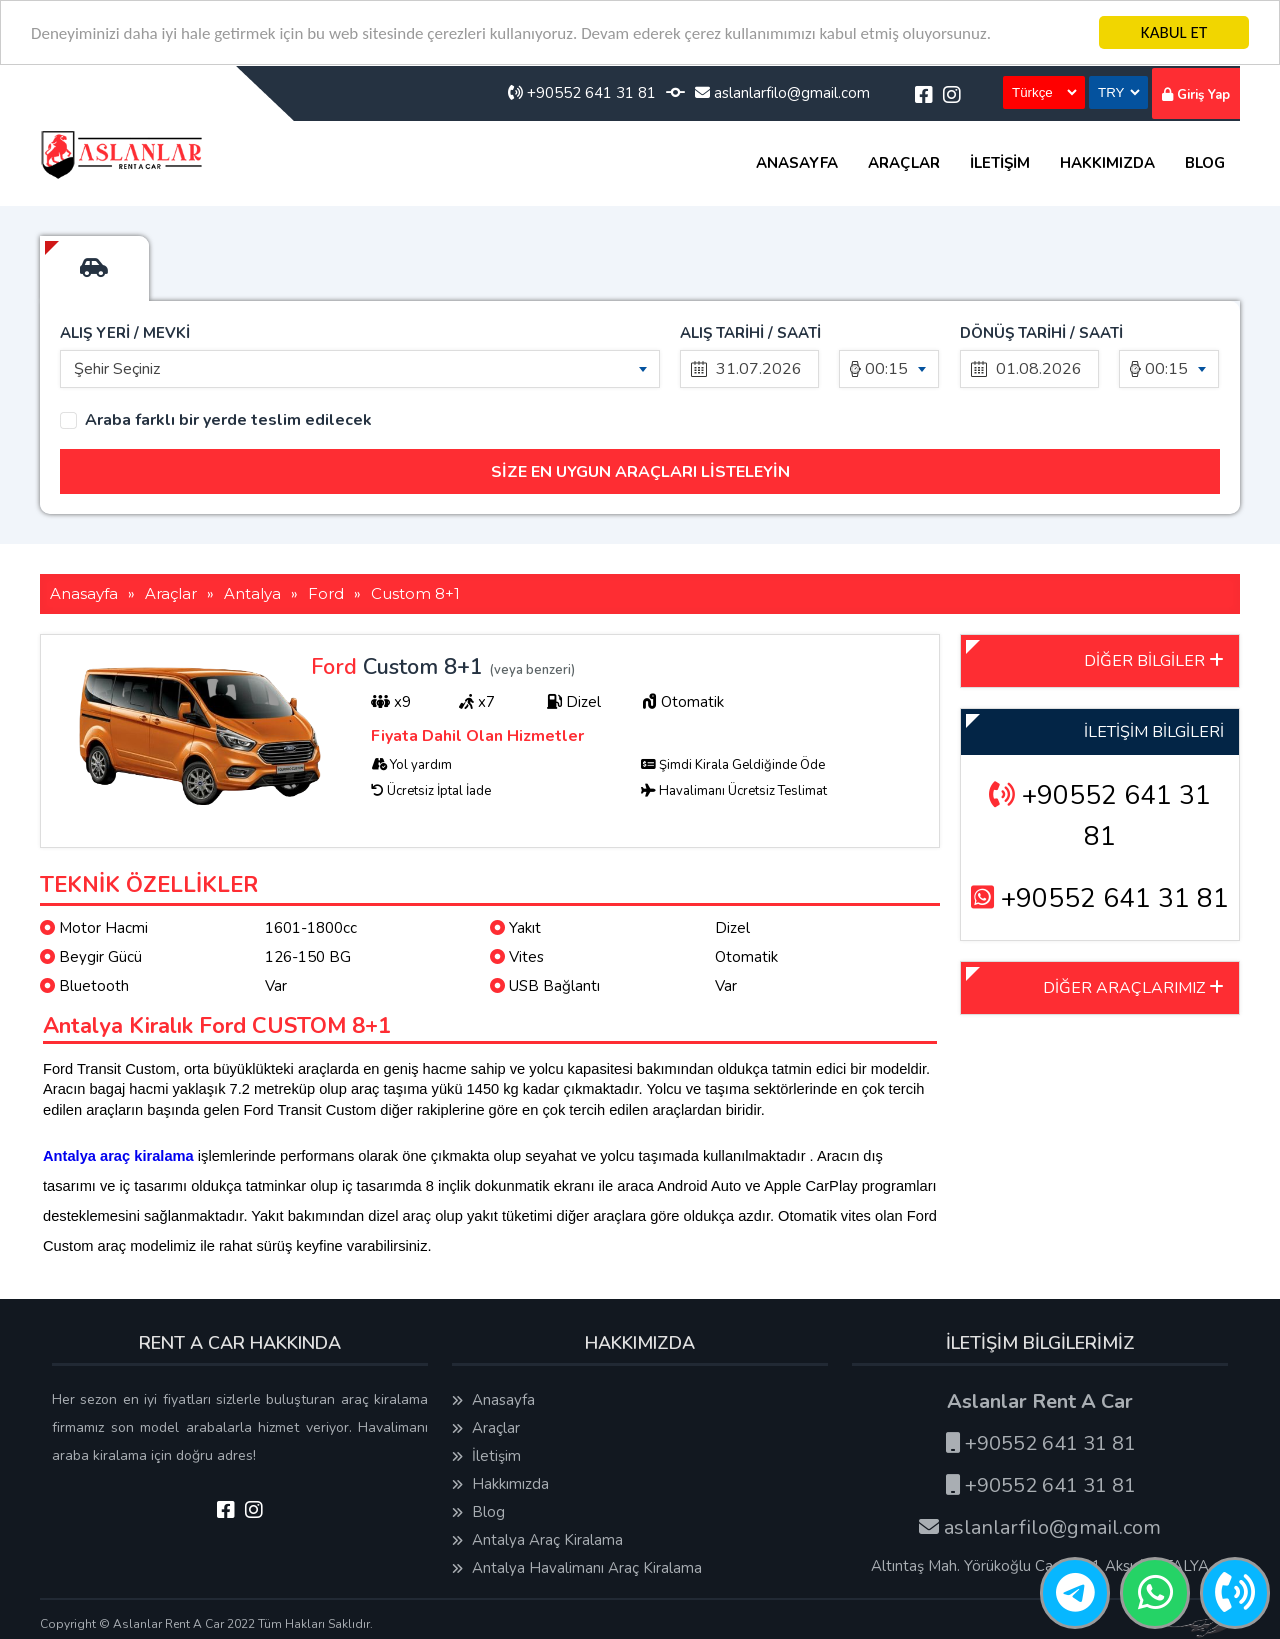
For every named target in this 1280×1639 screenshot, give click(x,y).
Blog (1205, 163)
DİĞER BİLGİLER (1154, 661)
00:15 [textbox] (886, 369)
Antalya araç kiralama (118, 1156)
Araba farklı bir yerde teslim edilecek (228, 420)
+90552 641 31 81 (582, 93)
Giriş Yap (1196, 95)
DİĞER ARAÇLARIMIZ (1133, 988)
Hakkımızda (1107, 163)
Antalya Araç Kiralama (537, 1540)
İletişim (1000, 163)
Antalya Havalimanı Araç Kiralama (577, 1568)
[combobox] (360, 369)
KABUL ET (1174, 32)
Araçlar (904, 163)
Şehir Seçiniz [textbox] (117, 369)
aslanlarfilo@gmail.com (782, 93)
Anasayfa (797, 163)
